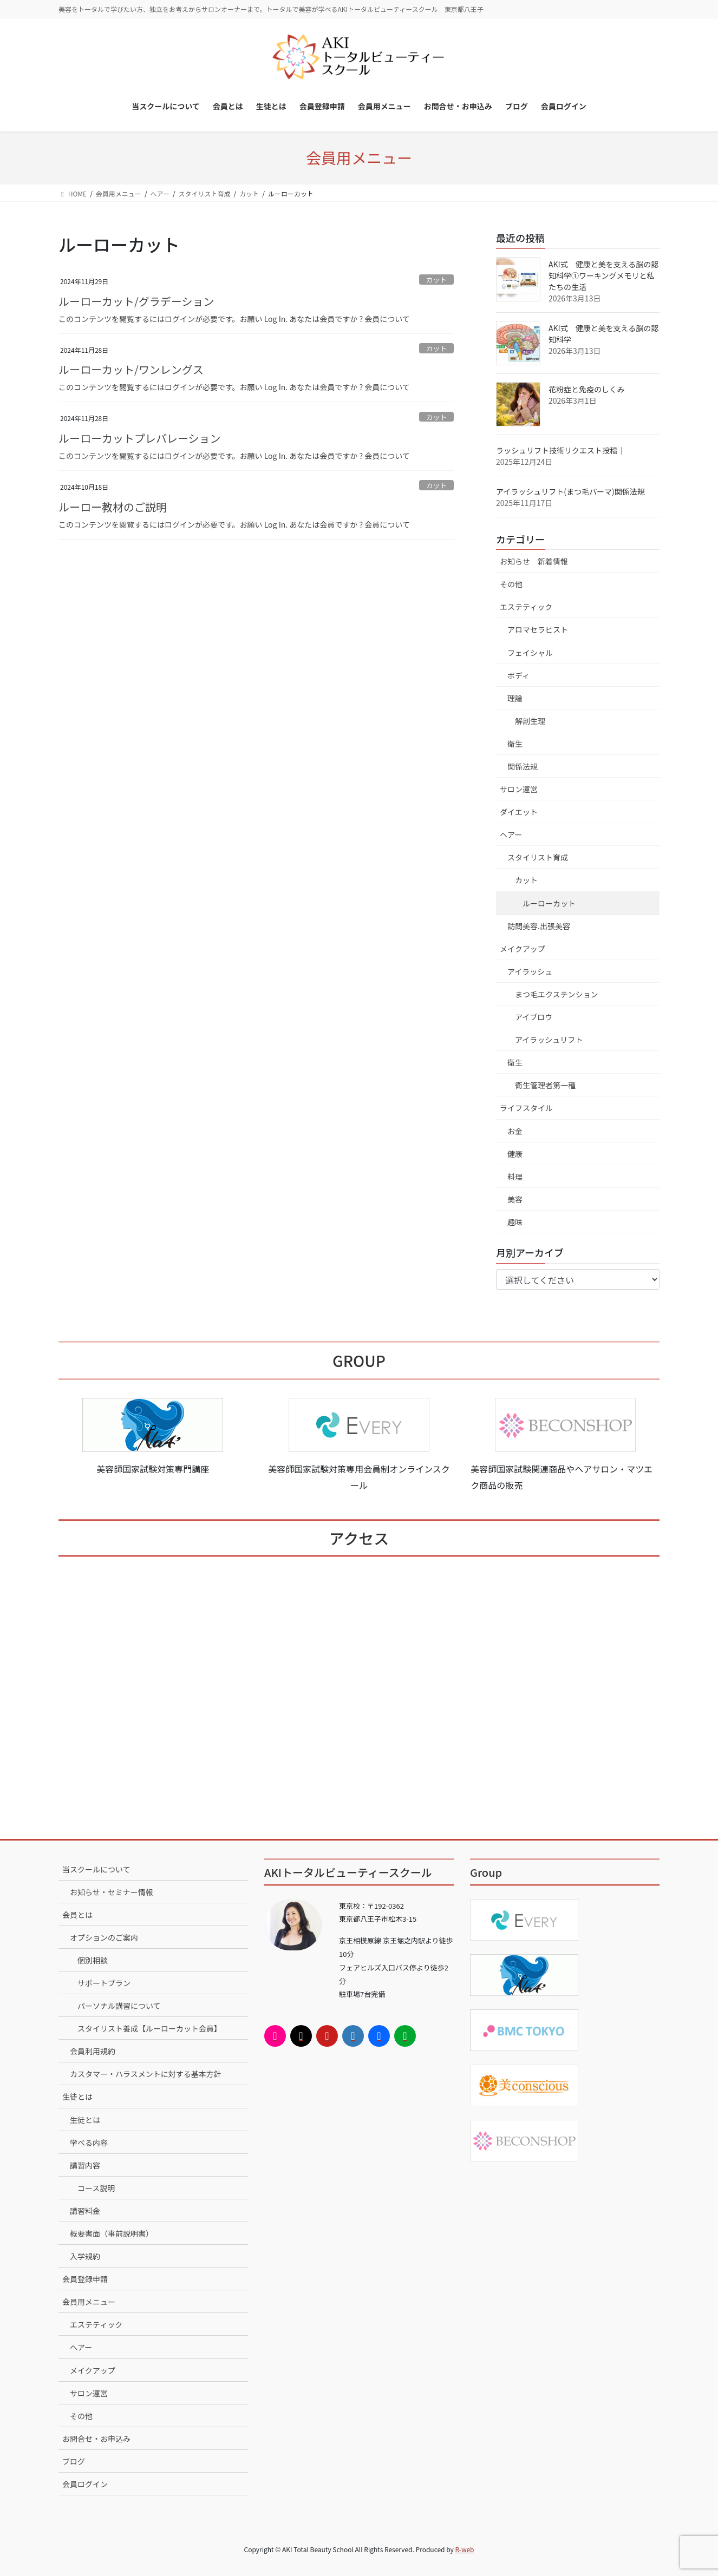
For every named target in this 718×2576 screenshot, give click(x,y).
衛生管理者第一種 (545, 1085)
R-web (464, 2549)
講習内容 (85, 2165)
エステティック (526, 606)
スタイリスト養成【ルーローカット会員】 (149, 2028)
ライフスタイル (526, 1107)
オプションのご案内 (104, 1937)
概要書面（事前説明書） (111, 2233)
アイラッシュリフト (549, 1039)
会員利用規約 (92, 2051)
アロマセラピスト (537, 629)
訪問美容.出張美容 (538, 926)
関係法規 (522, 766)
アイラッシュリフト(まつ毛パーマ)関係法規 (570, 491)
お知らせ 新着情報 (534, 561)
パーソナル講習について (119, 2005)
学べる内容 (89, 2142)
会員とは (77, 1914)
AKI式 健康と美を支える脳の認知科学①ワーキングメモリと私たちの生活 (603, 275)
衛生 (515, 743)
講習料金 (85, 2210)
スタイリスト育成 (537, 857)
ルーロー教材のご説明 (112, 507)
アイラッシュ (529, 971)
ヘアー (511, 834)
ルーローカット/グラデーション (136, 301)
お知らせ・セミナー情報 (111, 1892)
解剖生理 (530, 720)
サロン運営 (519, 789)
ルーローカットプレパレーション (139, 438)
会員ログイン (85, 2484)
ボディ (518, 675)
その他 (511, 584)
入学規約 (85, 2256)
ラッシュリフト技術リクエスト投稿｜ (560, 450)
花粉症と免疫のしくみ (587, 389)
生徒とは (77, 2096)
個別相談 (92, 1960)
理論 (515, 698)
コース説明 (96, 2188)
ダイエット (519, 811)
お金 (515, 1131)
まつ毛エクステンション (556, 994)
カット (436, 279)
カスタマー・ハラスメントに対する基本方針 (145, 2073)
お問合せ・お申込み (96, 2438)
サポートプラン (103, 1982)
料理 (515, 1176)
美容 (515, 1199)
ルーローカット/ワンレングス (131, 369)
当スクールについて (96, 1869)
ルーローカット (549, 903)
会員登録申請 (85, 2278)
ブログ (73, 2461)
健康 (515, 1153)
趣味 (515, 1222)
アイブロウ (533, 1016)
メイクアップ (522, 948)
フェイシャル (530, 652)
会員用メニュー (88, 2301)
